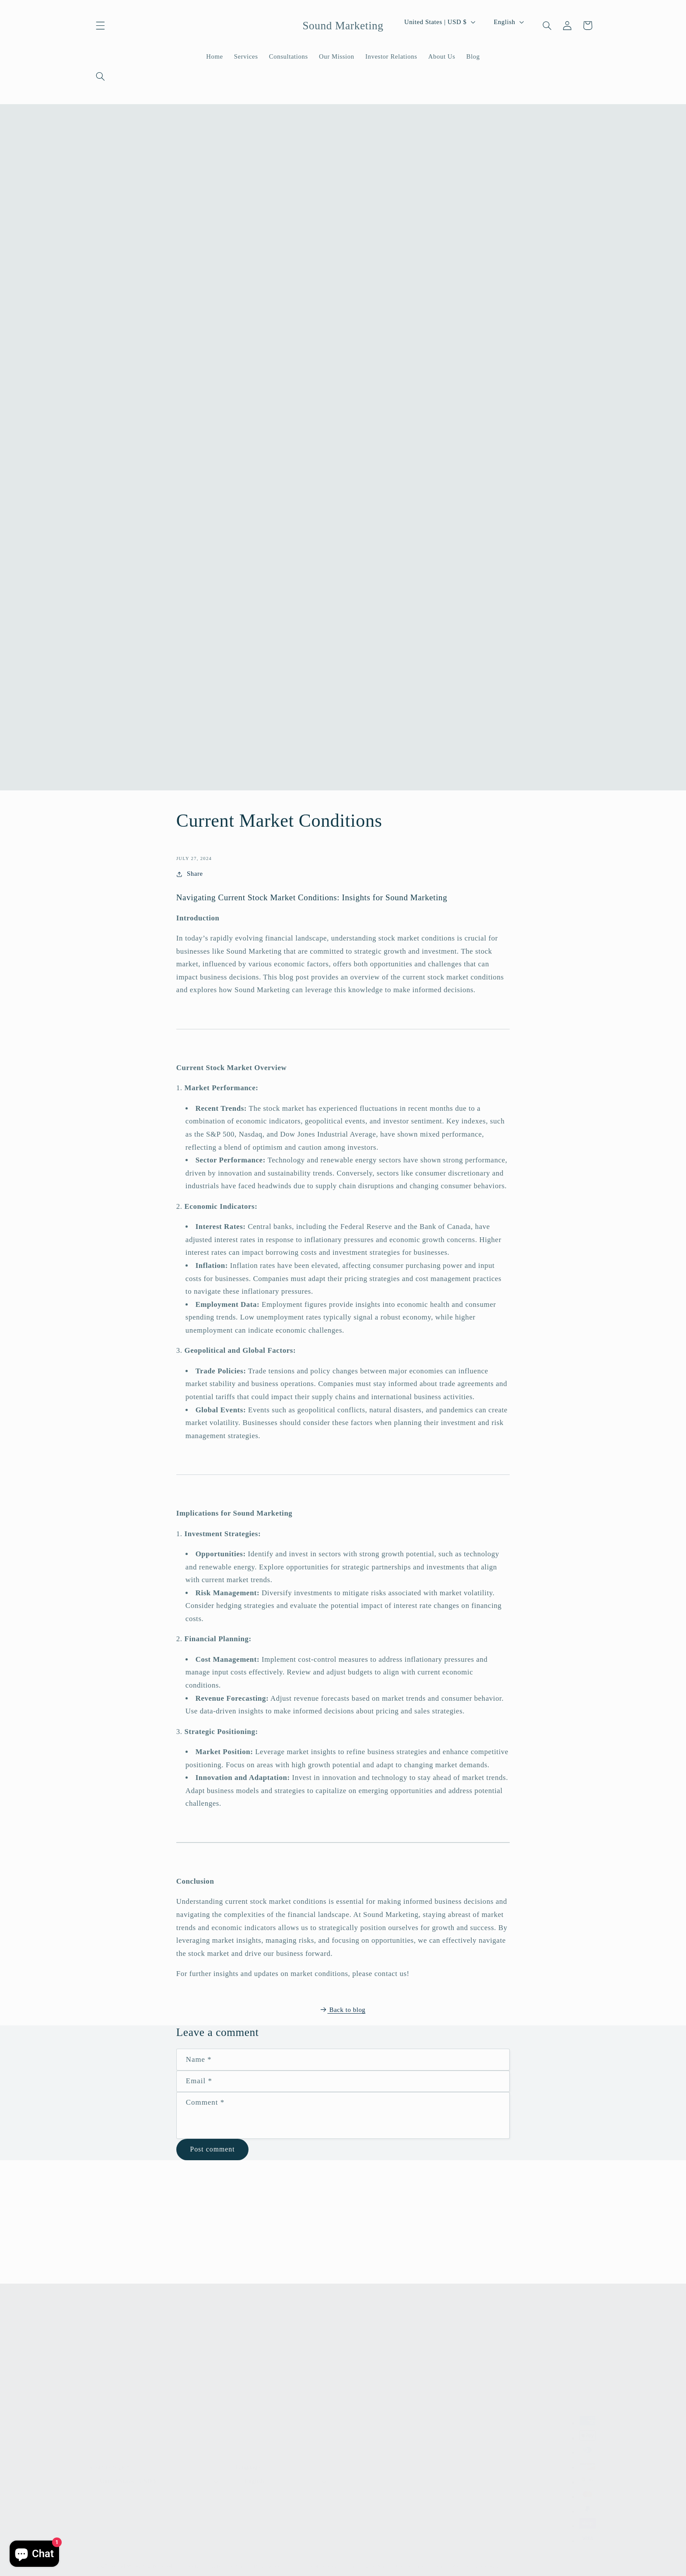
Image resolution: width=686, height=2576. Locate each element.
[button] (101, 25)
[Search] (101, 77)
